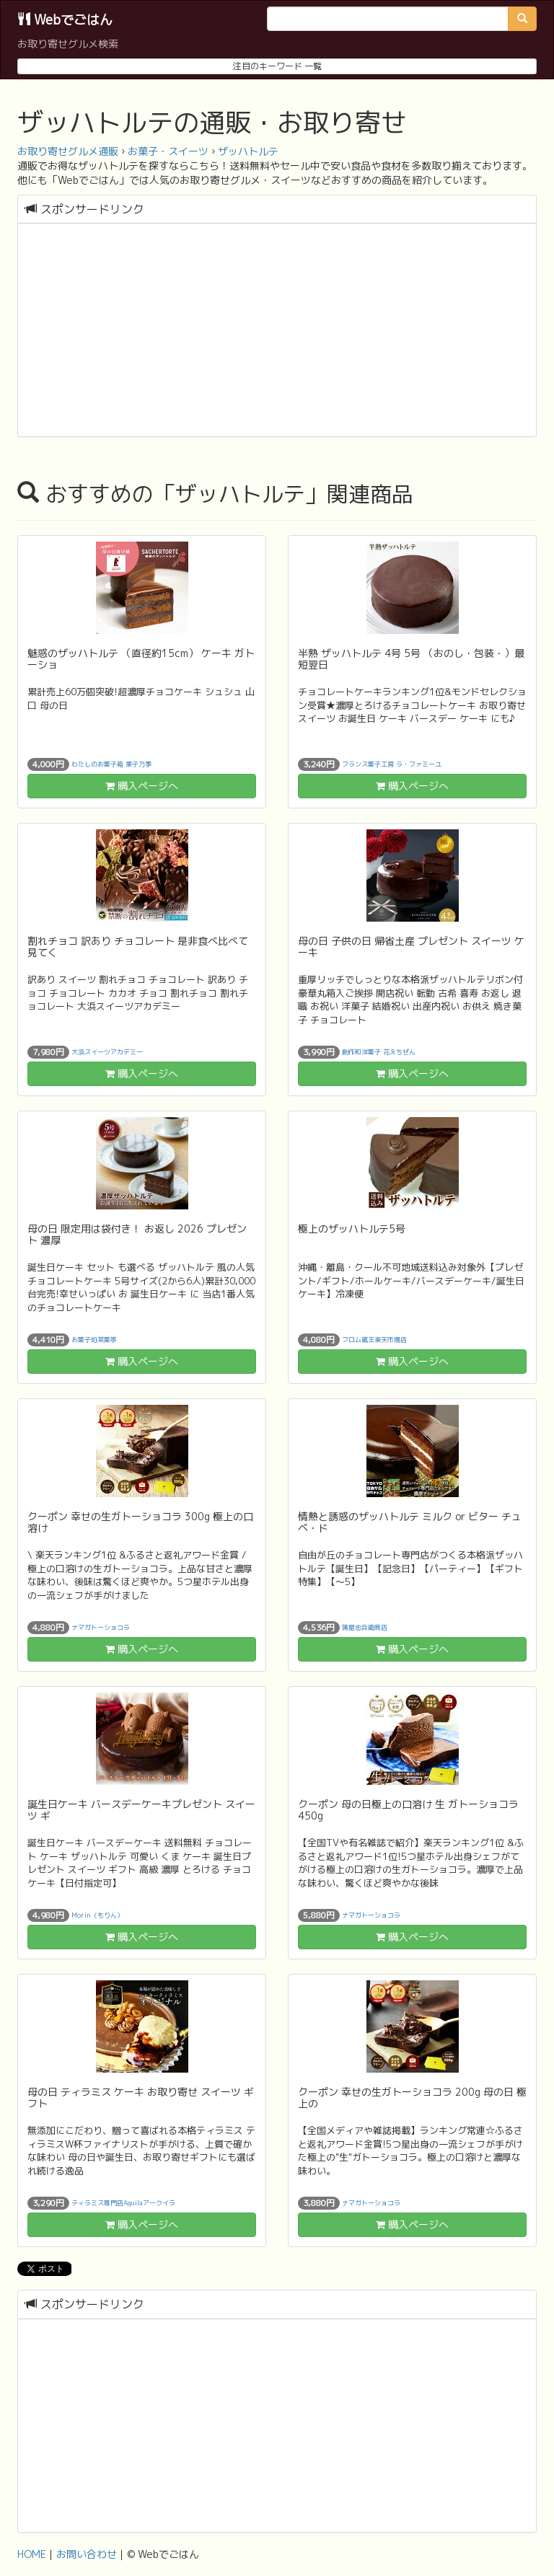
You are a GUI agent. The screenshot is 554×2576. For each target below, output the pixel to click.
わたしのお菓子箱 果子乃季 (111, 764)
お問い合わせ (86, 2554)
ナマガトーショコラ (100, 1627)
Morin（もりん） (97, 1915)
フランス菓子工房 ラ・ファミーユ (391, 764)
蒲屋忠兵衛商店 (364, 1627)
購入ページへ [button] (141, 786)
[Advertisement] (277, 332)
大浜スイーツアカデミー (107, 1052)
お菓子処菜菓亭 (94, 1339)
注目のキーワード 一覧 (277, 66)
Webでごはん (65, 20)
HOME (31, 2554)
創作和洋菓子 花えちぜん (379, 1052)
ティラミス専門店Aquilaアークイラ (123, 2202)
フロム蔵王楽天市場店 (374, 1339)
